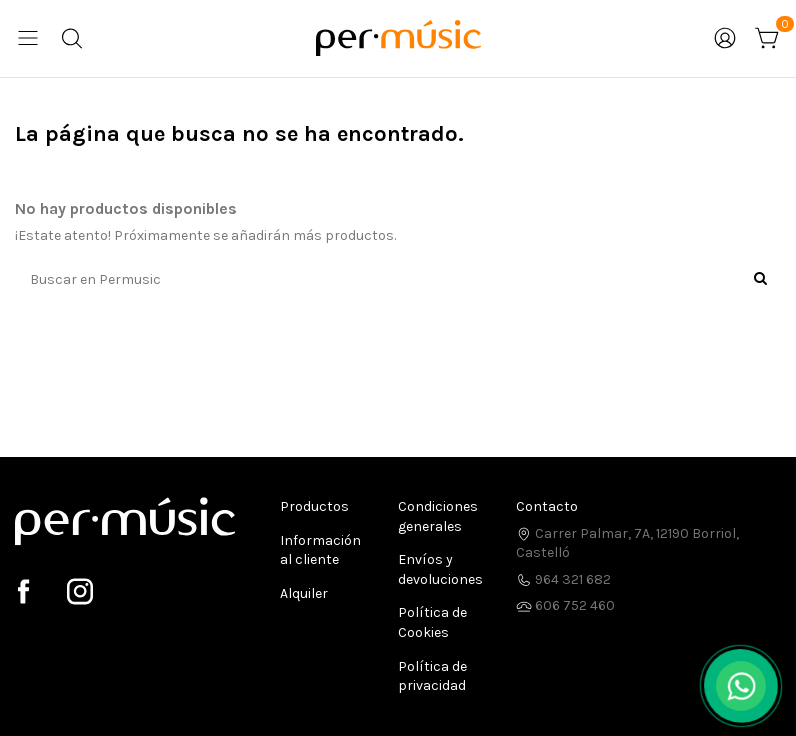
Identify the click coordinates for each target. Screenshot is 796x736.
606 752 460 (565, 605)
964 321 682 (563, 579)
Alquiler (304, 593)
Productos (314, 506)
